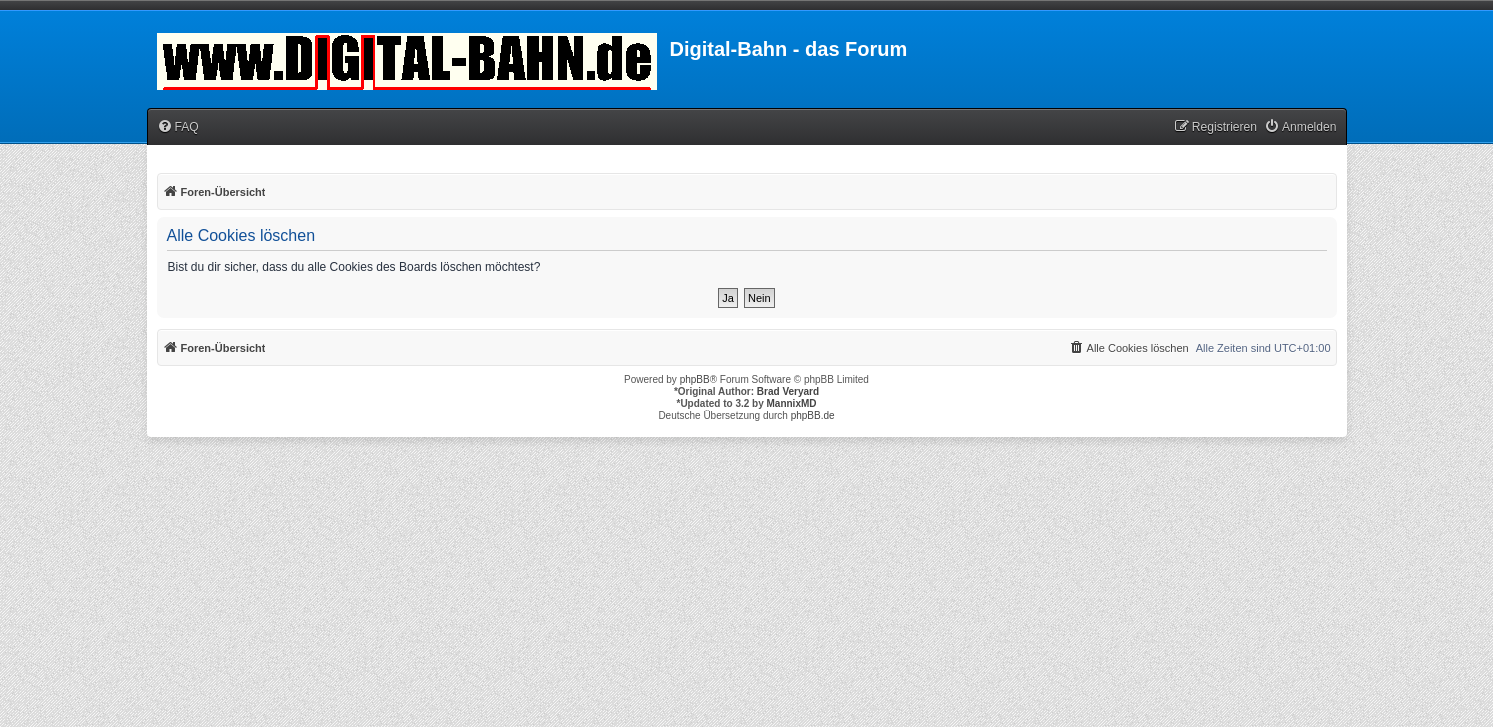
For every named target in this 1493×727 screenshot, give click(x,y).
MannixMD (792, 403)
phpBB (695, 379)
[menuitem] (178, 127)
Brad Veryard (788, 391)
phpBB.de (813, 415)
